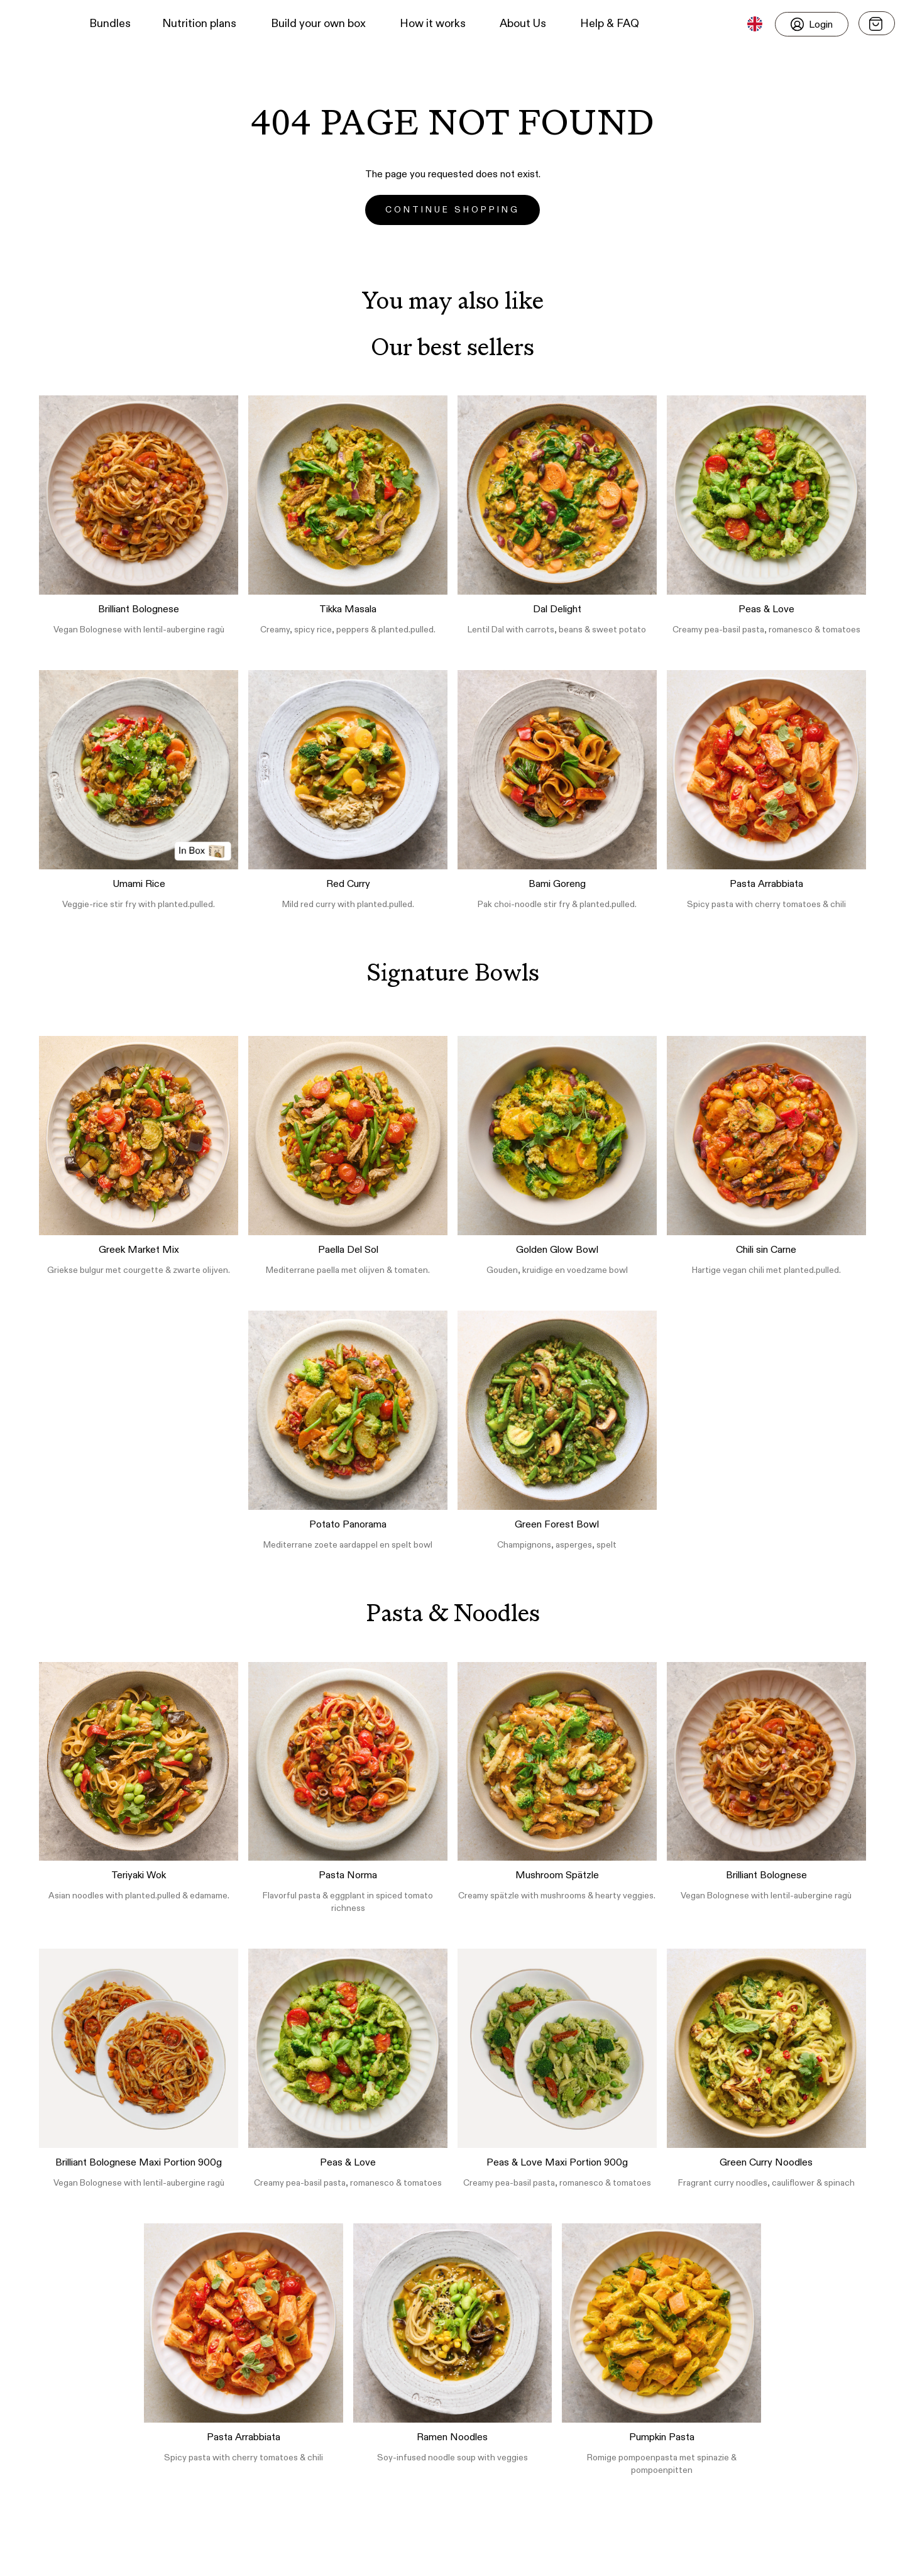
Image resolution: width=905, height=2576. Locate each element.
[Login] (811, 24)
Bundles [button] (110, 24)
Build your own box (318, 24)
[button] (32, 23)
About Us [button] (523, 24)
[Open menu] (876, 23)
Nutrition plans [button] (199, 24)
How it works (433, 24)
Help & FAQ (609, 24)
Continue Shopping (452, 210)
